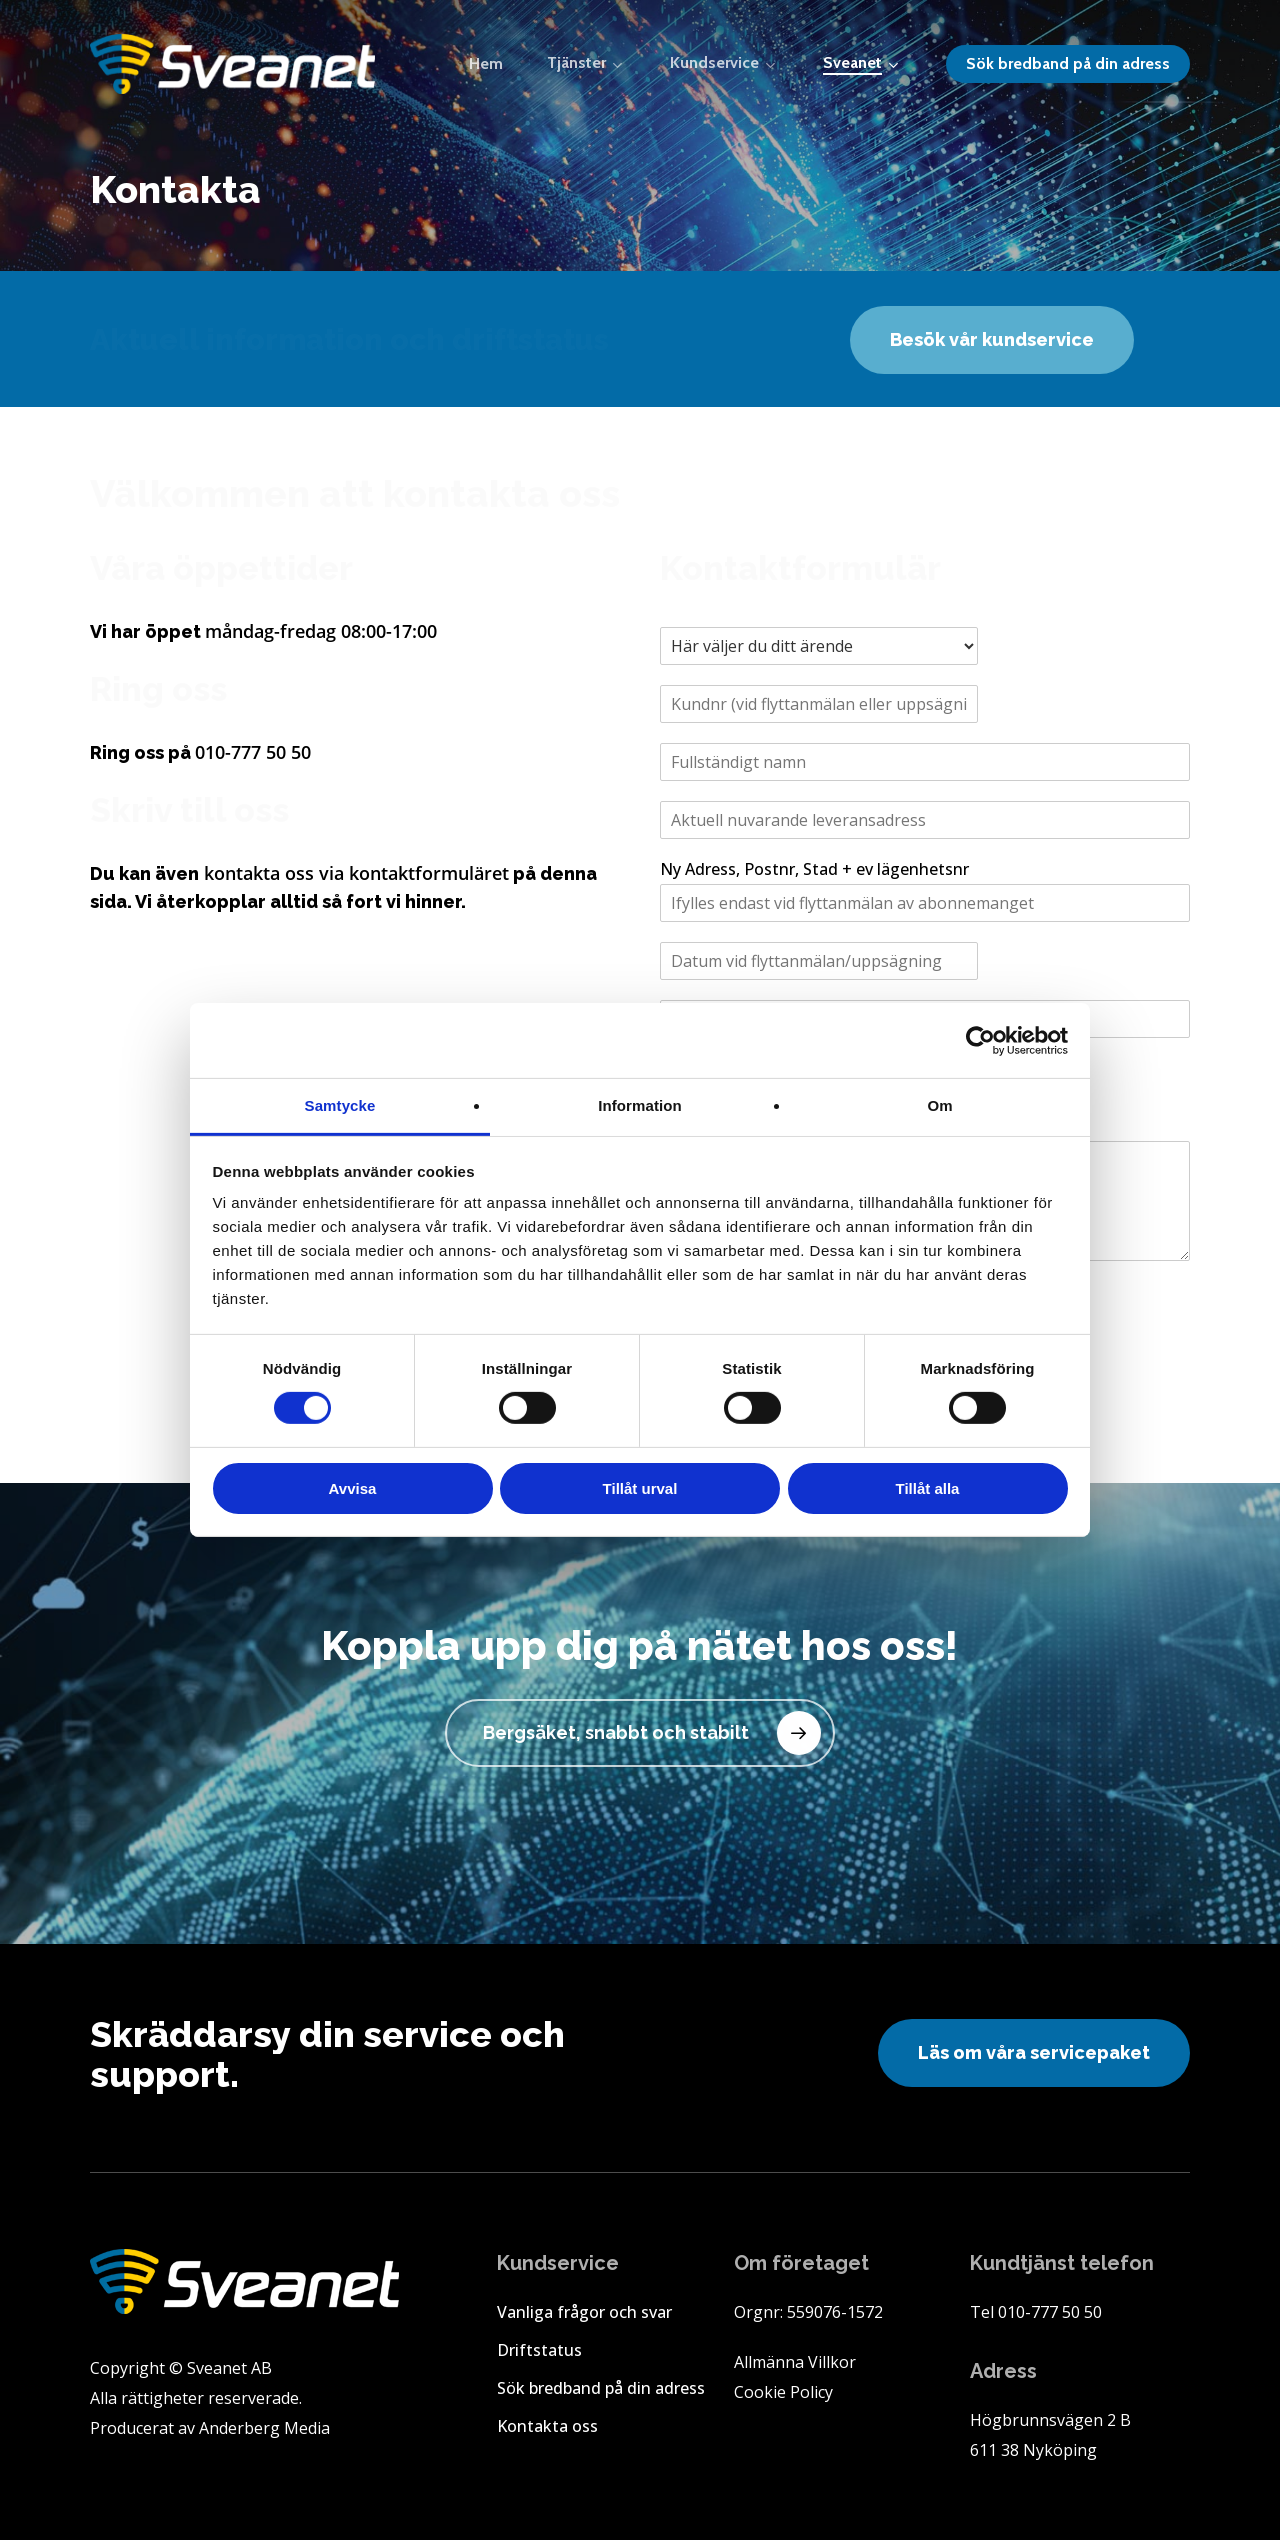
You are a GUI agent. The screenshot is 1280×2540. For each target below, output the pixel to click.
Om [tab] (939, 1105)
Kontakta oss (547, 2426)
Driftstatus (539, 2350)
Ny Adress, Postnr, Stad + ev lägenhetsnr (814, 869)
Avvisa (353, 1488)
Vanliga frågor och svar (584, 2312)
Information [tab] (640, 1105)
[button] (992, 340)
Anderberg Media (264, 2428)
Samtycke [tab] (340, 1105)
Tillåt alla (928, 1488)
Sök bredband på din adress (601, 2388)
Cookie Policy (783, 2392)
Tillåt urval (640, 1488)
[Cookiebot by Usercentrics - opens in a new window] (980, 1040)
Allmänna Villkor (795, 2362)
